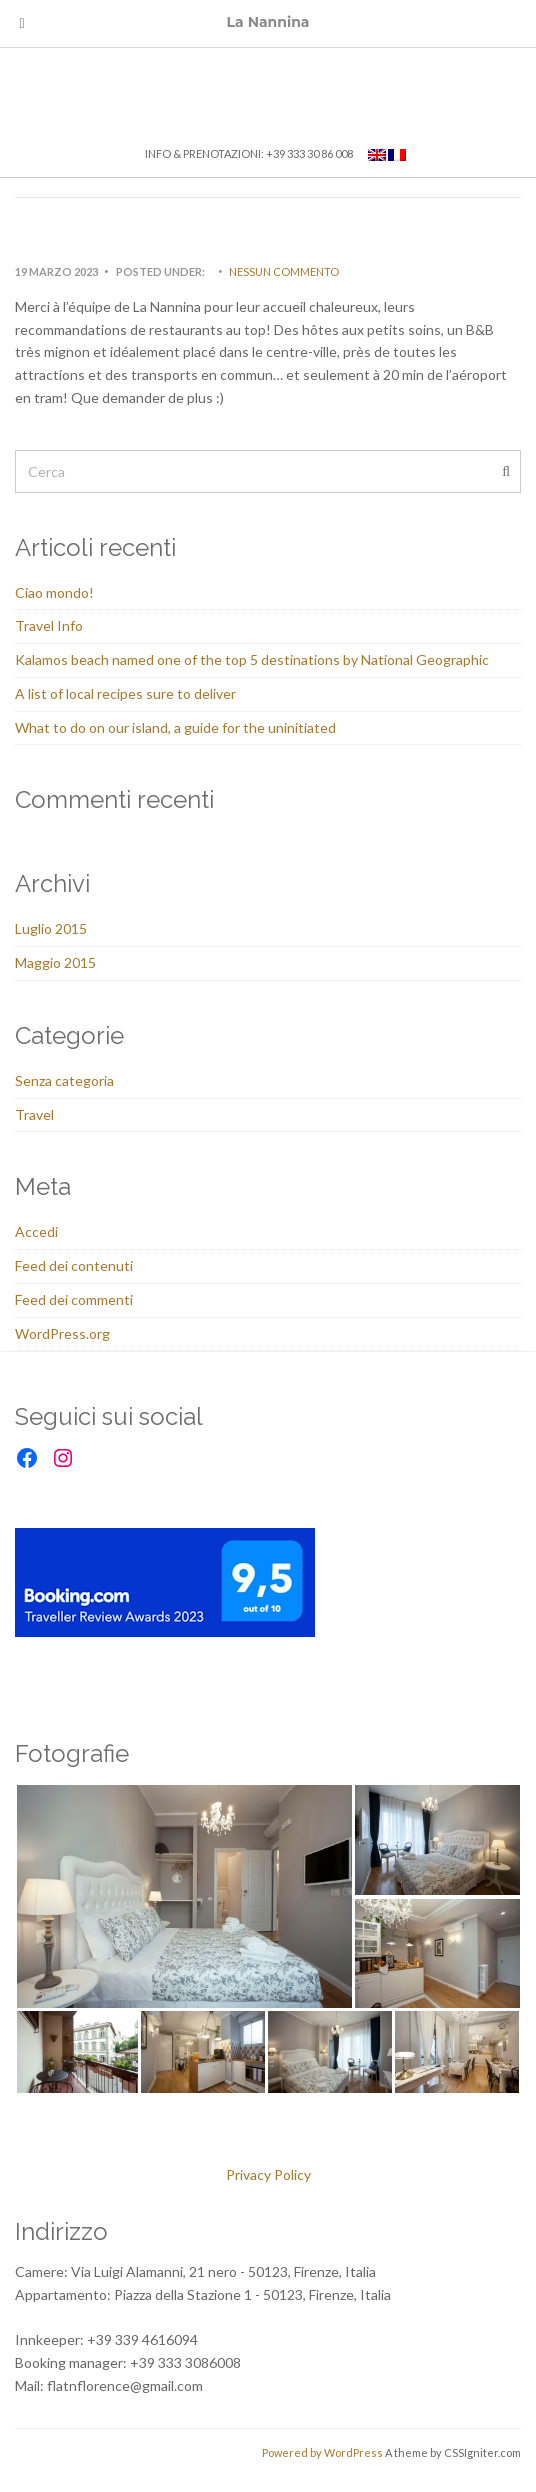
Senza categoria (64, 1080)
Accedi (36, 1231)
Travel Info (49, 625)
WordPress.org (62, 1333)
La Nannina (275, 94)
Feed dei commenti (74, 1299)
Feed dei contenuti (74, 1265)
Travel (34, 1114)
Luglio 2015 (51, 928)
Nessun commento (284, 271)
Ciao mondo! (54, 592)
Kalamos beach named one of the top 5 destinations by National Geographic (252, 659)
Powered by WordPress (322, 2452)
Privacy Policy (268, 2174)
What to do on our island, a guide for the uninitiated (175, 727)
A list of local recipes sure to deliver (125, 693)
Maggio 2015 (55, 962)
